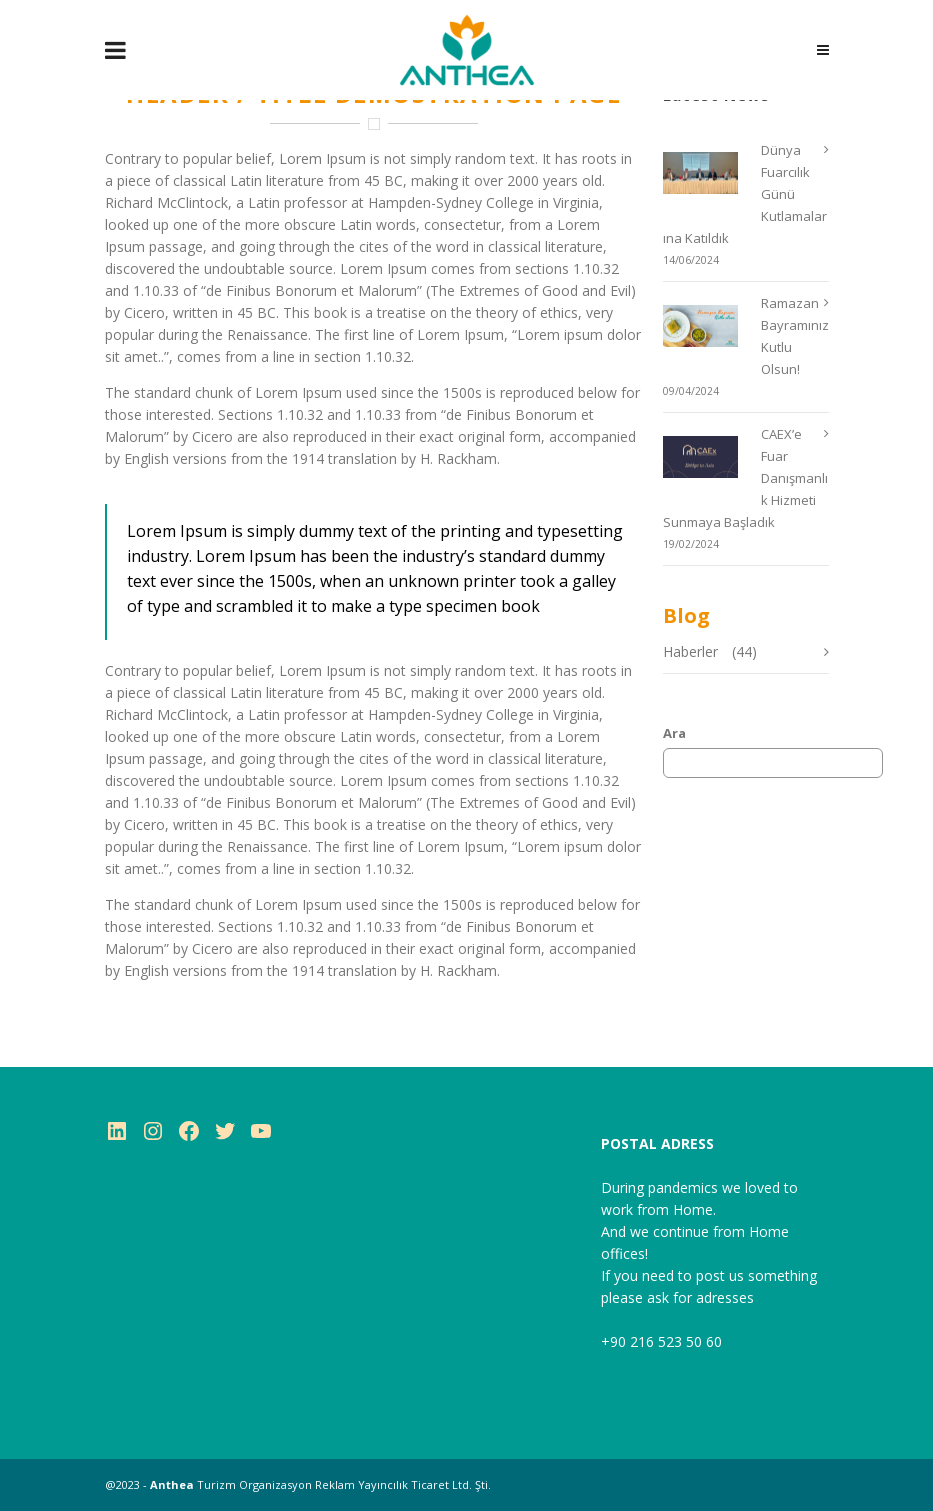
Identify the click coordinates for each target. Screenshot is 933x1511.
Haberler (690, 651)
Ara (674, 733)
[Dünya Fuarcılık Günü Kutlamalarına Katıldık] (710, 173)
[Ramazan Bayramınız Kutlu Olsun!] (710, 326)
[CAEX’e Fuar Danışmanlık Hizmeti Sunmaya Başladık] (710, 457)
